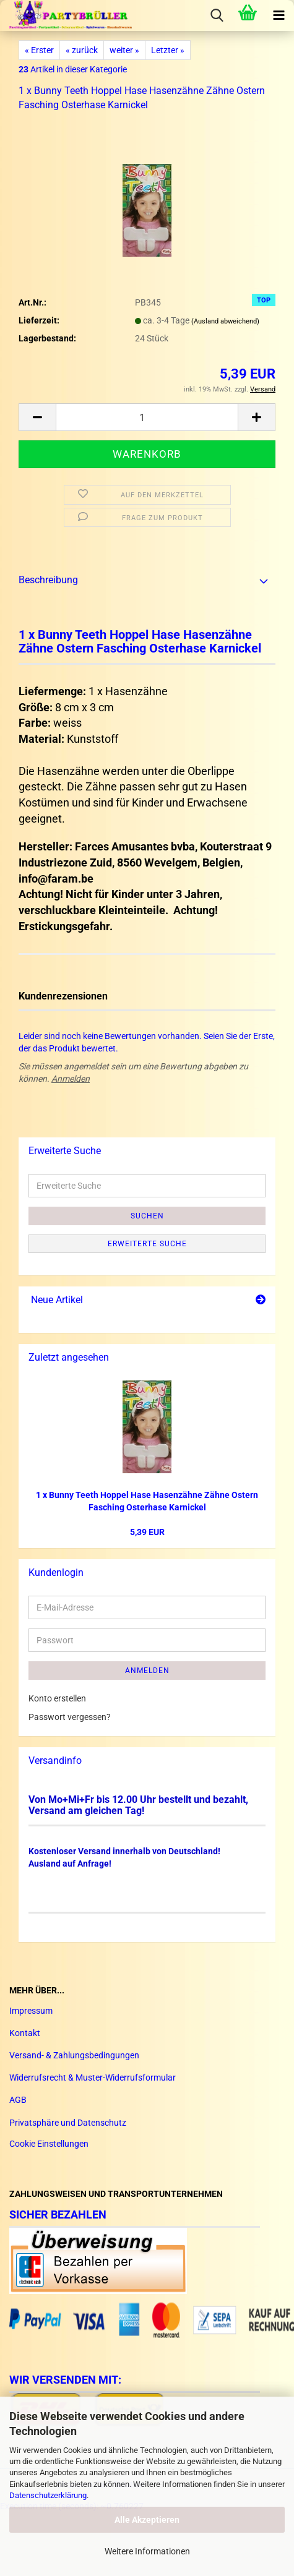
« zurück (82, 50)
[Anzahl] (147, 417)
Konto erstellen (57, 1698)
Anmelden (70, 1079)
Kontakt (24, 2033)
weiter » (124, 50)
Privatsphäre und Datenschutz (67, 2123)
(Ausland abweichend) (225, 321)
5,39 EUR (147, 1532)
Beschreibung (48, 580)
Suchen (147, 1216)
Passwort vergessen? (69, 1717)
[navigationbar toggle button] (278, 15)
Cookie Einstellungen (49, 2144)
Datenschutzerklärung (48, 2495)
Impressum (31, 2011)
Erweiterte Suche (147, 1243)
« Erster (39, 50)
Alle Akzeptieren (147, 2520)
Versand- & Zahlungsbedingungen (74, 2055)
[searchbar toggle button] (216, 15)
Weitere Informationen (147, 2551)
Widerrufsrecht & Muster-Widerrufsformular (92, 2077)
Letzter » (167, 50)
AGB (18, 2100)
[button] (37, 417)
